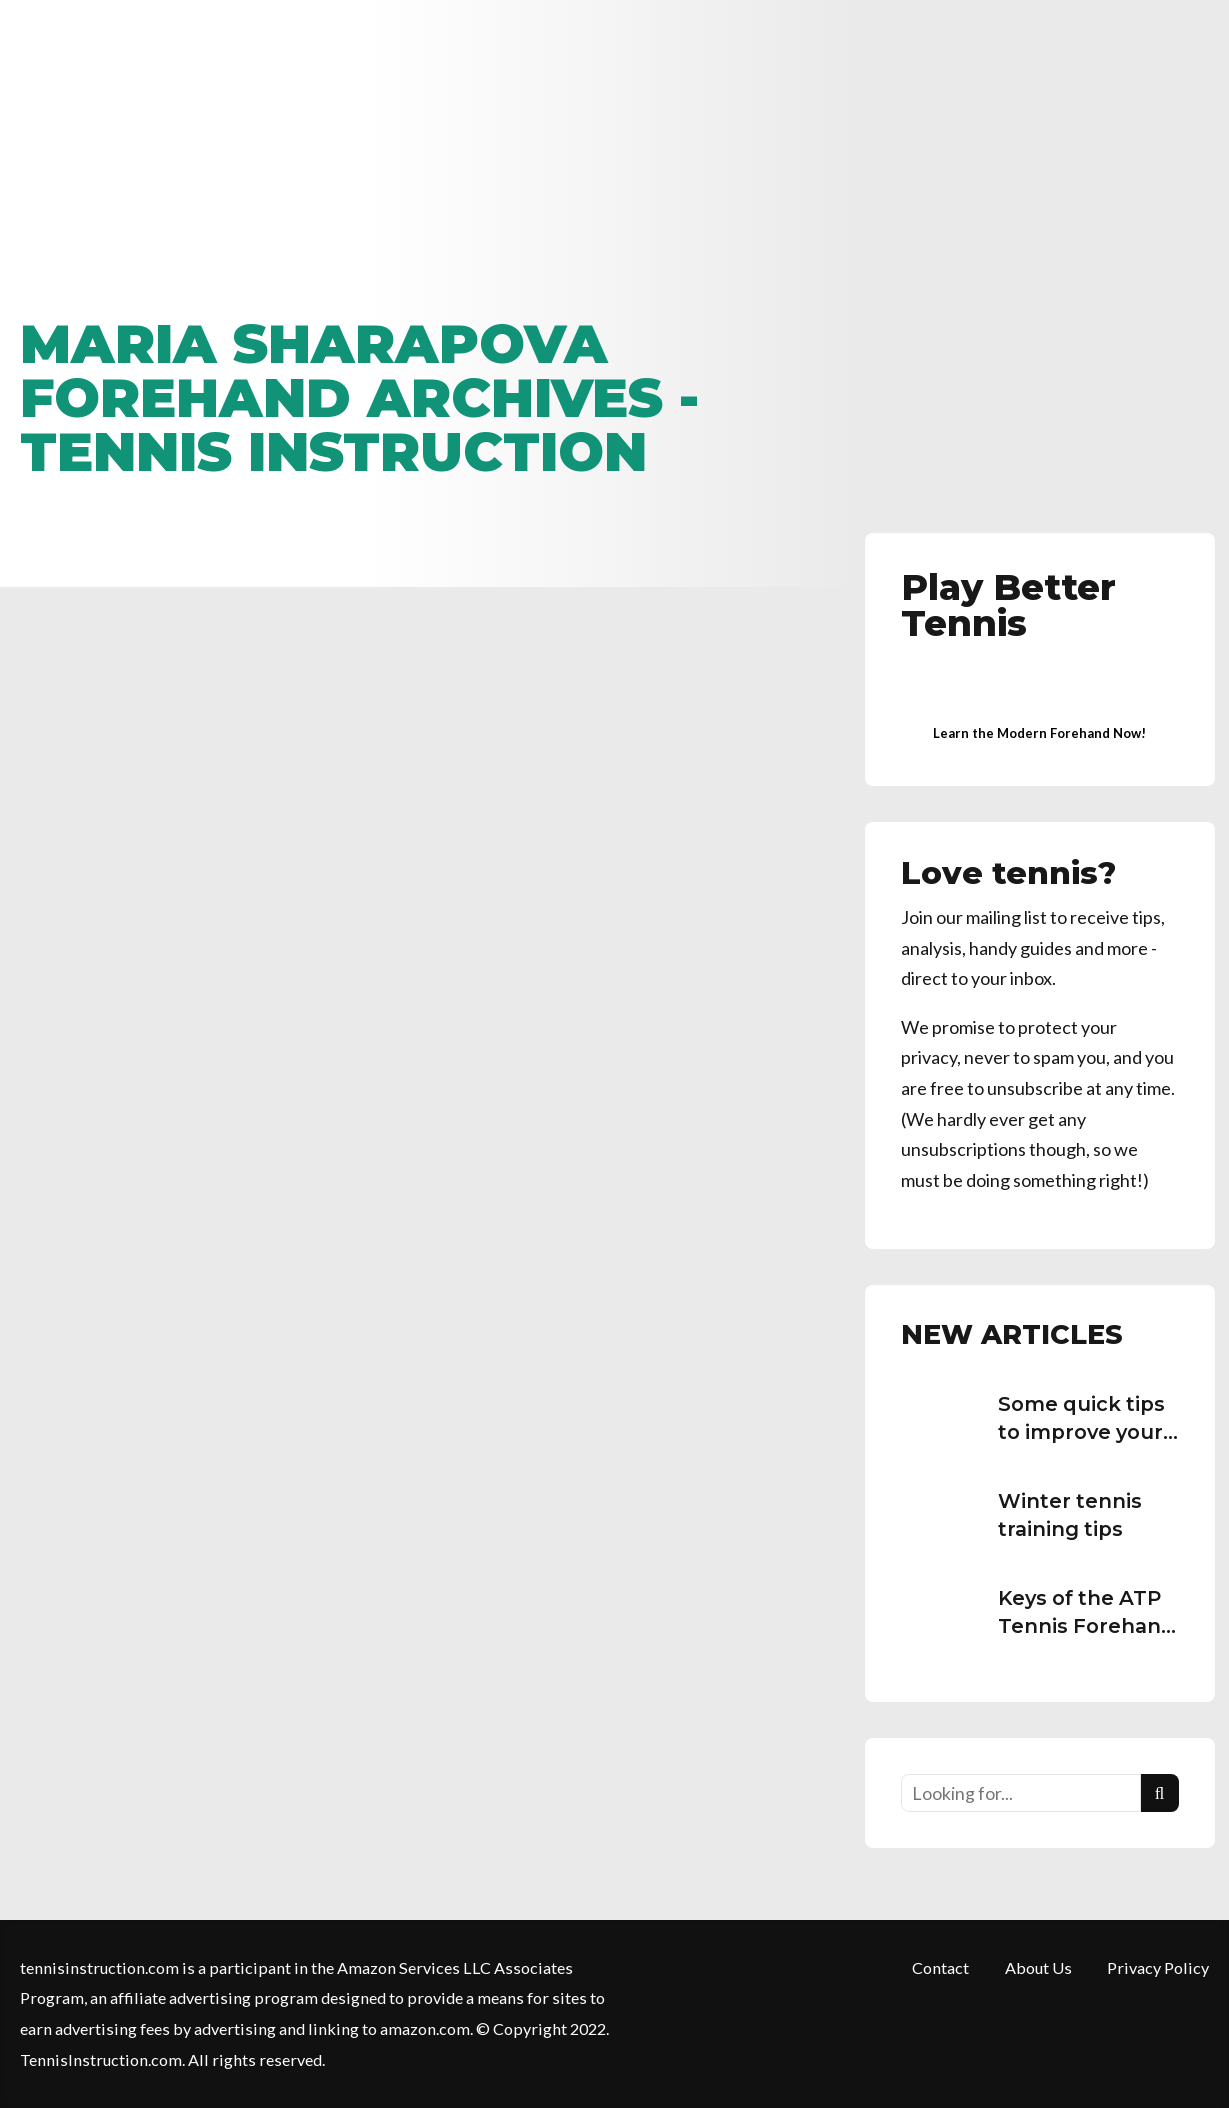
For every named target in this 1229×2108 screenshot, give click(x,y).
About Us (1038, 1967)
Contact (940, 1967)
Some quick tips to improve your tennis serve (1081, 1431)
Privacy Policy (1158, 1967)
